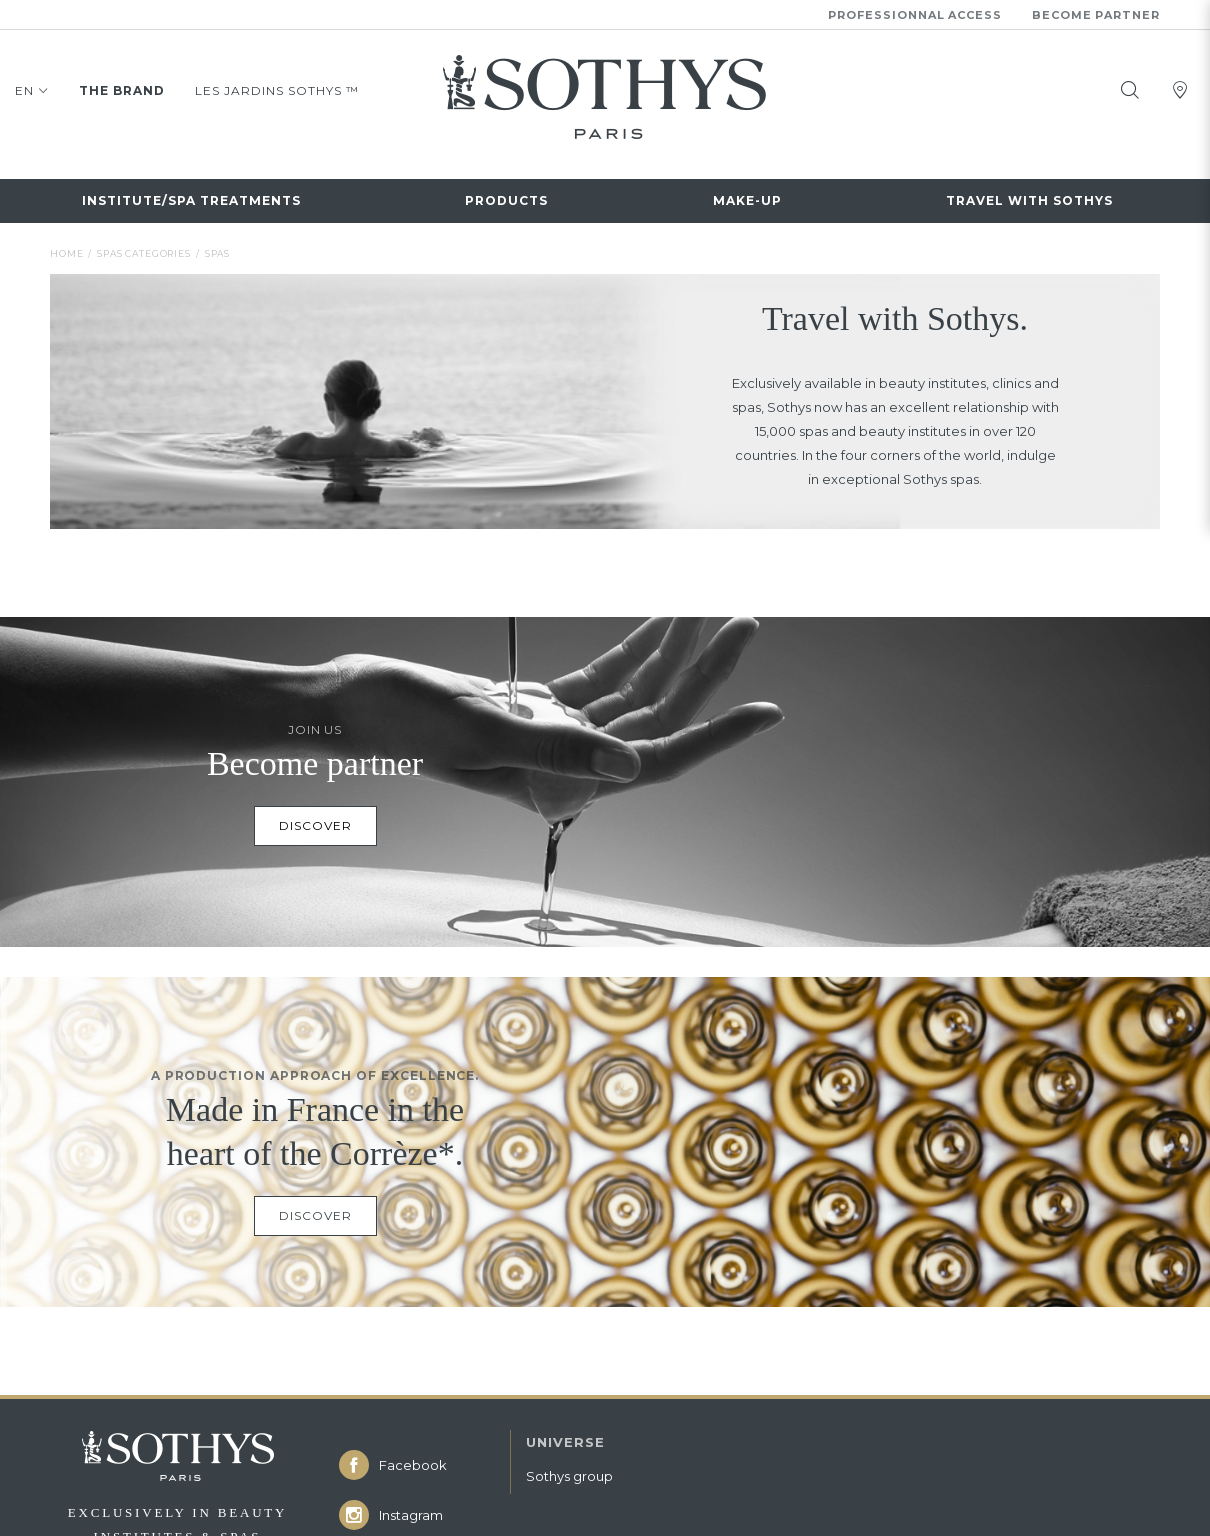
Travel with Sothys (1029, 198)
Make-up (747, 198)
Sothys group (569, 1471)
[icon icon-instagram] (415, 1510)
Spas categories (144, 248)
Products (506, 198)
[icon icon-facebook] (415, 1460)
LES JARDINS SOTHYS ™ (277, 89)
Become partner (1096, 15)
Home (66, 248)
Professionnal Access (915, 15)
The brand (122, 89)
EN (32, 93)
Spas (217, 248)
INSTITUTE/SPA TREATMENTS (191, 198)
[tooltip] (1130, 89)
